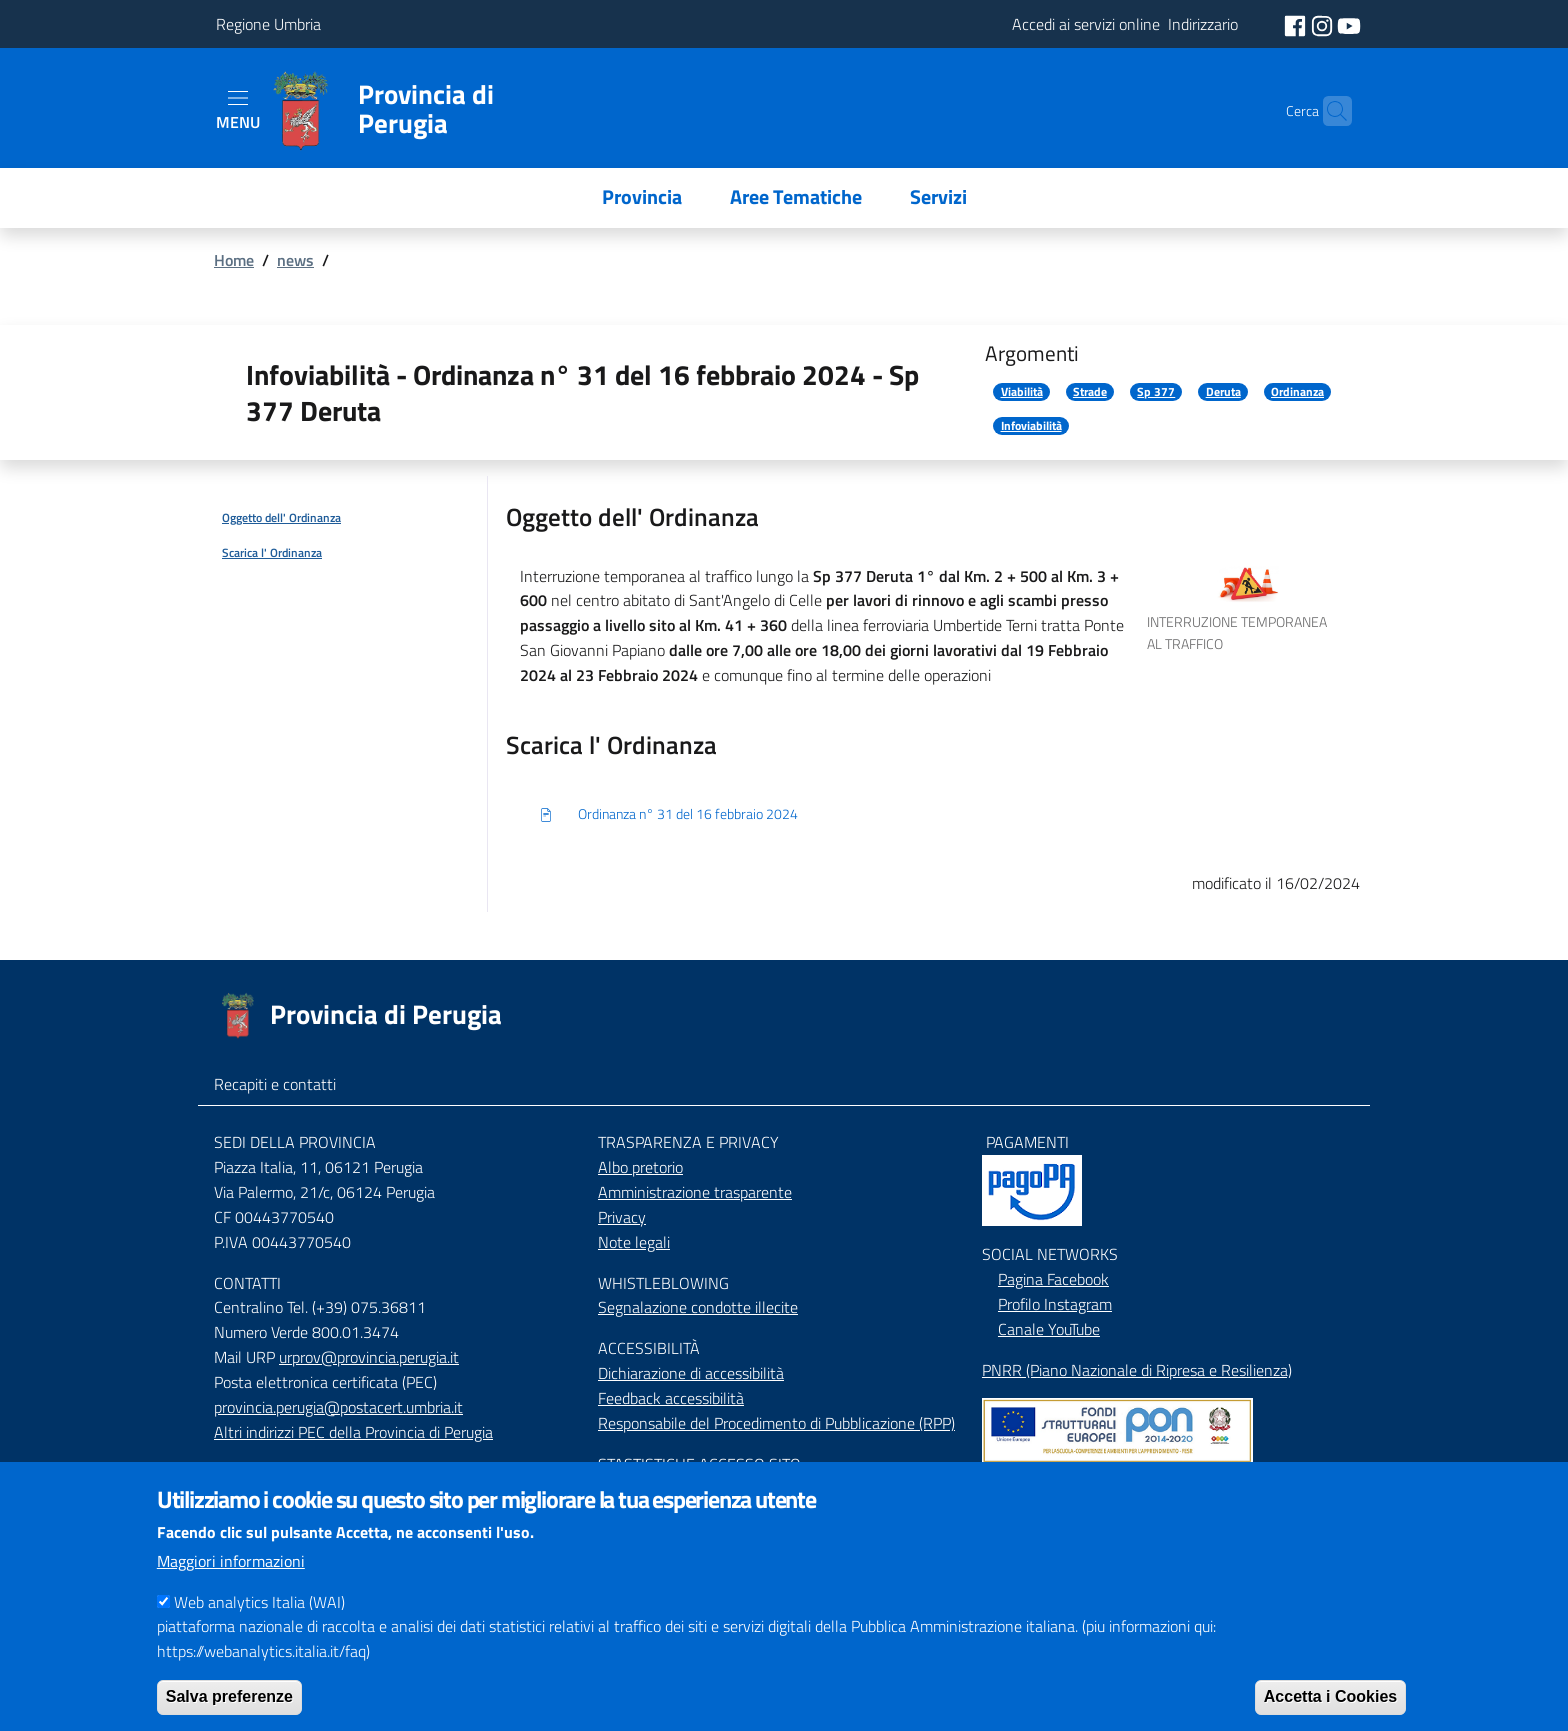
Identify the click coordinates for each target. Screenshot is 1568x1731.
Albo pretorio (640, 1167)
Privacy (622, 1217)
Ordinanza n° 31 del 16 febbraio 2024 (668, 815)
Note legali (634, 1242)
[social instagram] (1324, 24)
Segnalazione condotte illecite (698, 1307)
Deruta (1223, 392)
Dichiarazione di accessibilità (691, 1373)
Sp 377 (1156, 392)
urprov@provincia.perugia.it (369, 1357)
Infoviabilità (1031, 426)
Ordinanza (1297, 392)
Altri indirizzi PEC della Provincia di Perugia (353, 1432)
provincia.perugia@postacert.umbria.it (338, 1407)
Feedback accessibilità (671, 1398)
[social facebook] (1297, 24)
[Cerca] (1328, 111)
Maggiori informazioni (231, 1587)
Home (234, 260)
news (295, 260)
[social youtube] (1349, 24)
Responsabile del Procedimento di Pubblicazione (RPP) (776, 1423)
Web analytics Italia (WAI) (259, 1628)
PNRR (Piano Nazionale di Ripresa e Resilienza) (1137, 1370)
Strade (1090, 392)
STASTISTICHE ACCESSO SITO (699, 1464)
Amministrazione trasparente (695, 1192)
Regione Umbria (268, 24)
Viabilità (1022, 392)
